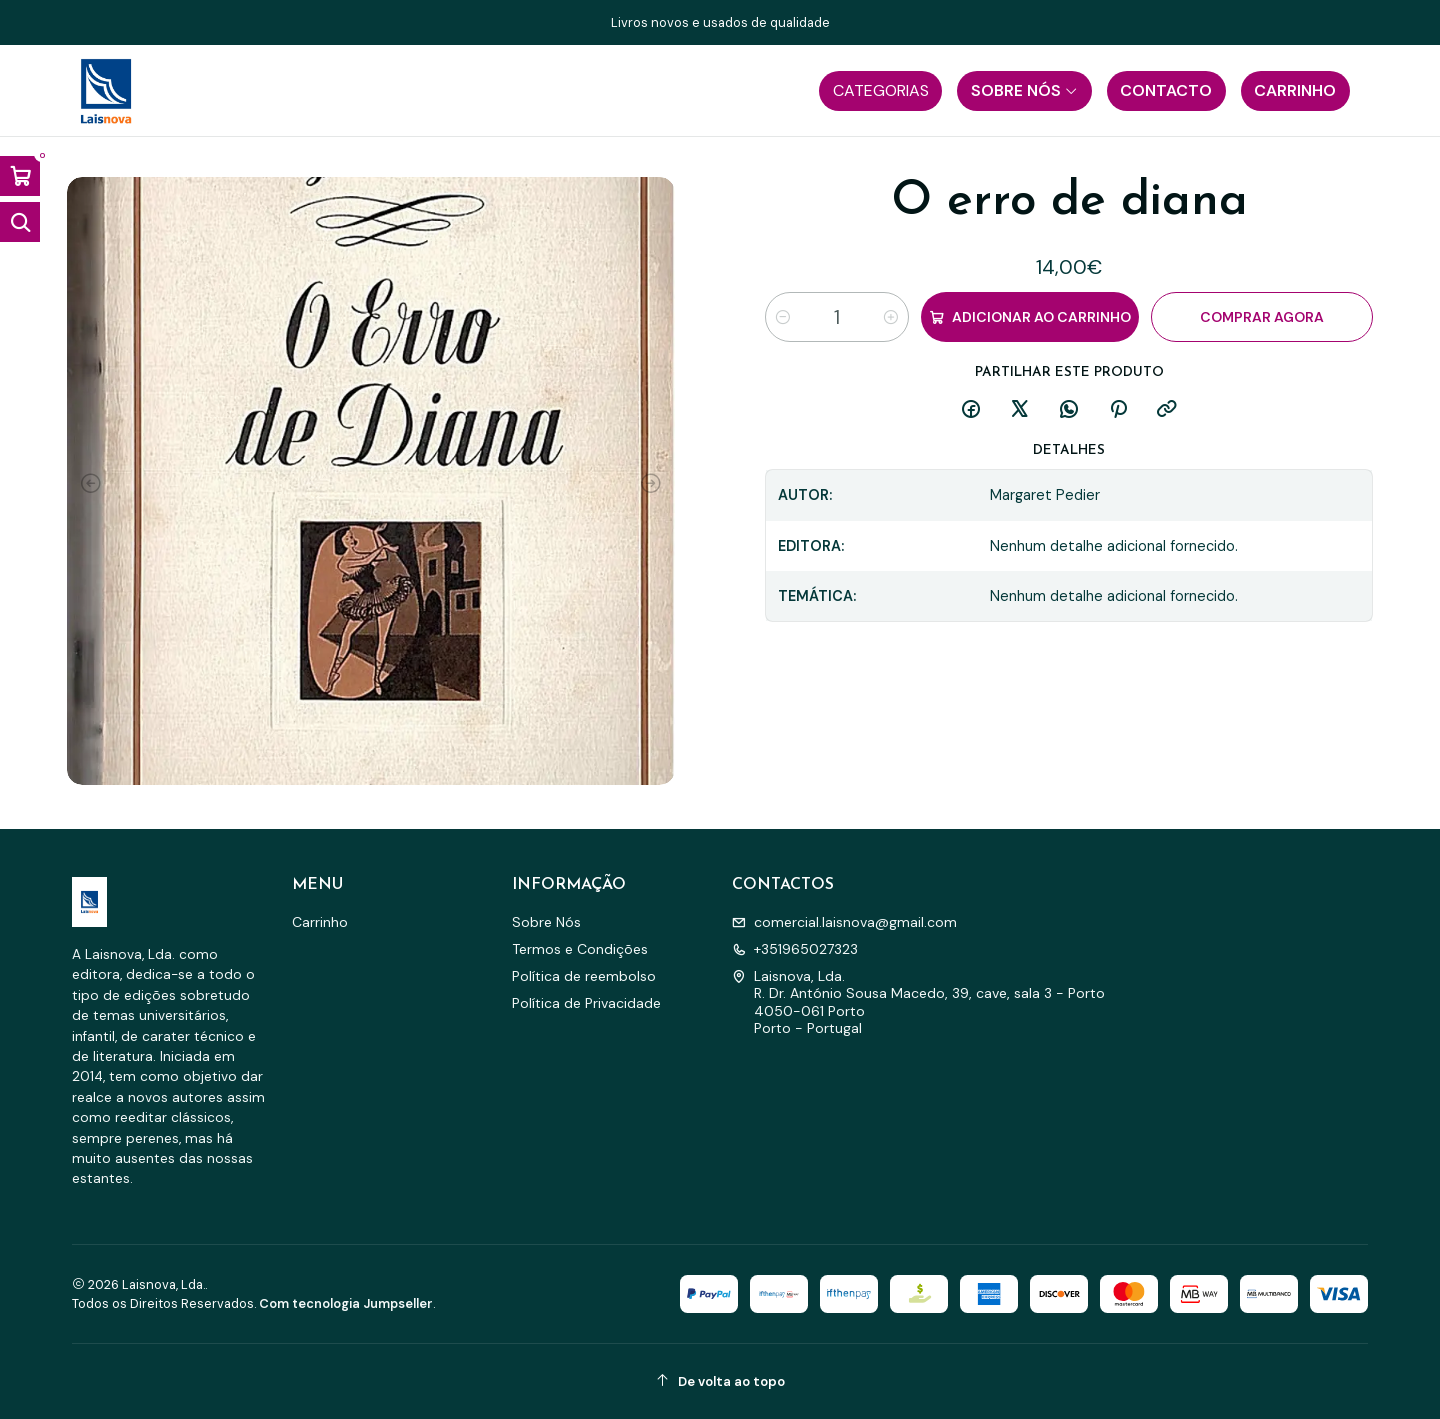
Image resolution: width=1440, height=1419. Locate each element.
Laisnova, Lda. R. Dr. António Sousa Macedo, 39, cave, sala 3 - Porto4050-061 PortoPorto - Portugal (918, 1002)
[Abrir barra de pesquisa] (20, 222)
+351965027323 (795, 949)
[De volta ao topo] (720, 1381)
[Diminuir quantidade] (783, 317)
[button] (880, 91)
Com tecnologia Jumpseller (346, 1303)
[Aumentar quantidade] (891, 317)
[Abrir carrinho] (20, 176)
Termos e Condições (580, 949)
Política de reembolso (584, 976)
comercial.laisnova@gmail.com (844, 922)
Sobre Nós (546, 922)
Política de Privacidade (586, 1003)
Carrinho (320, 922)
